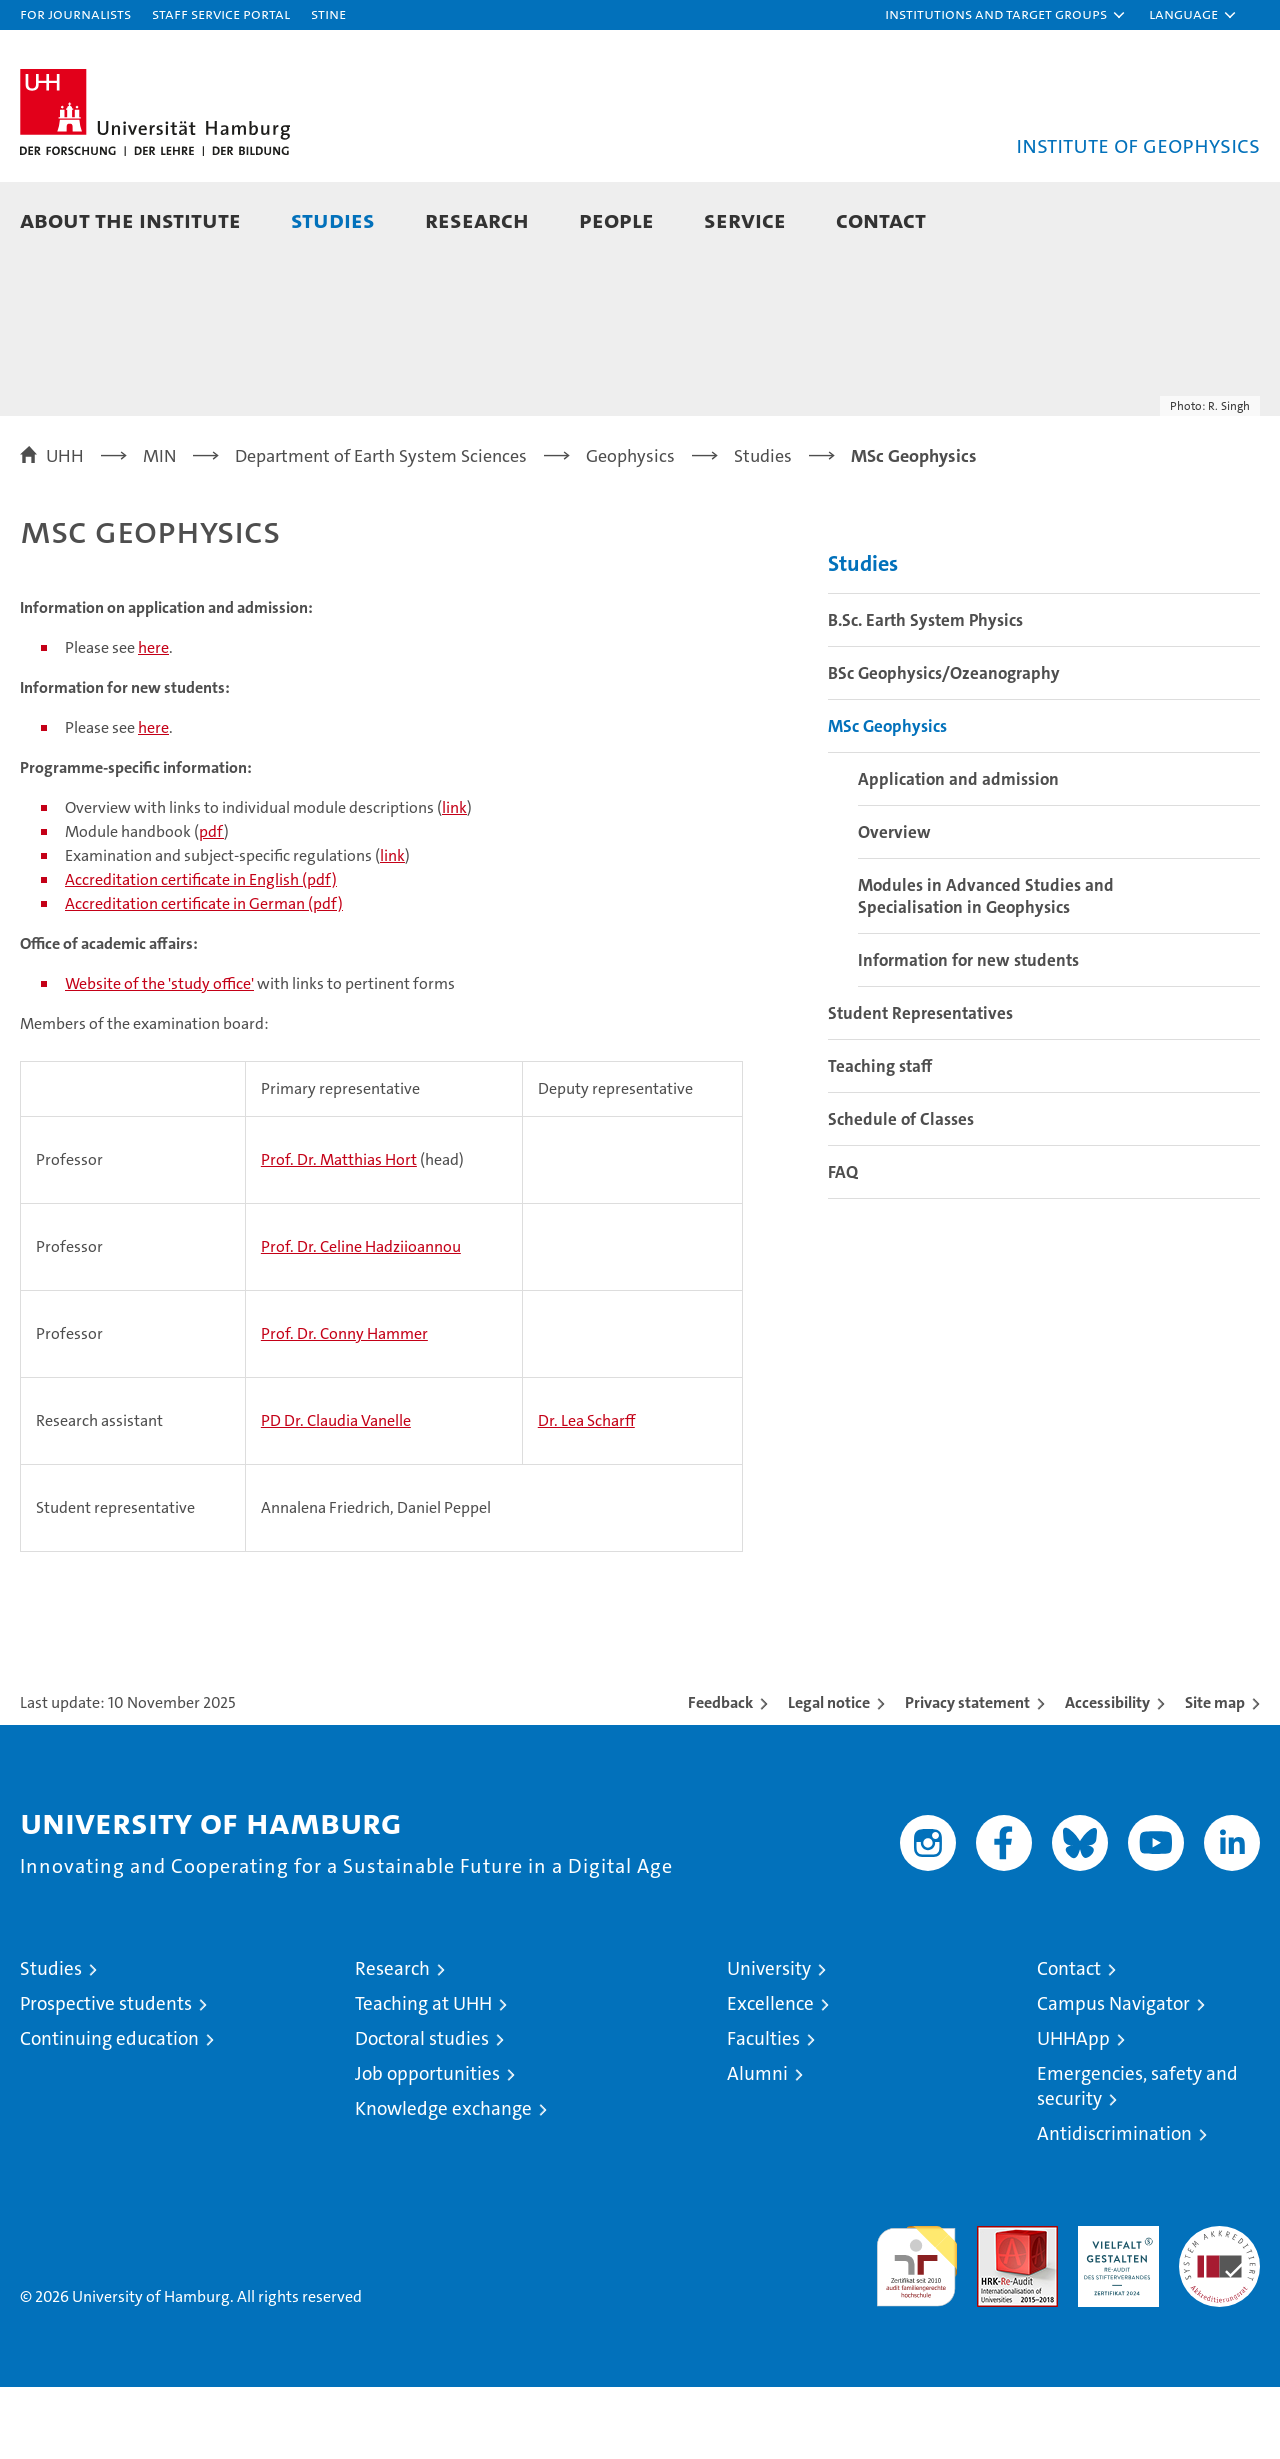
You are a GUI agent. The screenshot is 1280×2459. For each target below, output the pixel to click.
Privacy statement (967, 1774)
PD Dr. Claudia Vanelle (336, 1492)
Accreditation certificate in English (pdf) (201, 951)
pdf (211, 903)
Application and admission (958, 851)
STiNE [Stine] (328, 13)
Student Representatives (920, 1085)
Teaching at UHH (423, 2075)
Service (745, 219)
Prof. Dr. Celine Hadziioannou (361, 1318)
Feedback (720, 1774)
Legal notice (829, 1774)
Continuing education (109, 2110)
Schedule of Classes (901, 1191)
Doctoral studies (422, 2110)
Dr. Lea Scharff (586, 1492)
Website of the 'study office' (159, 1055)
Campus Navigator (1113, 2075)
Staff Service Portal (221, 13)
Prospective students (106, 2075)
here (153, 719)
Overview (894, 904)
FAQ (843, 1244)
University (769, 2040)
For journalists (75, 13)
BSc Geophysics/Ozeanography (944, 745)
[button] (1006, 15)
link (454, 879)
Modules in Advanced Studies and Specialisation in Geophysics (986, 968)
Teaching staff (880, 1138)
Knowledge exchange (443, 2180)
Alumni (757, 2145)
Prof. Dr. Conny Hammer (344, 1405)
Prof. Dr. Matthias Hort (339, 1231)
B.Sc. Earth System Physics (925, 692)
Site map (1215, 1774)
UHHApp (1073, 2110)
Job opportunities (427, 2145)
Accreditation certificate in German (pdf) (204, 975)
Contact (881, 219)
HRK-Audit (1113, 2308)
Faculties (763, 2110)
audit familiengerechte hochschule (916, 2329)
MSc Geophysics (887, 798)
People (616, 219)
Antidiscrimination (1114, 2205)
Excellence (770, 2075)
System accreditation (1219, 2319)
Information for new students (968, 1032)
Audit (996, 2308)
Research (477, 219)
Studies (333, 219)
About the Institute (130, 219)
